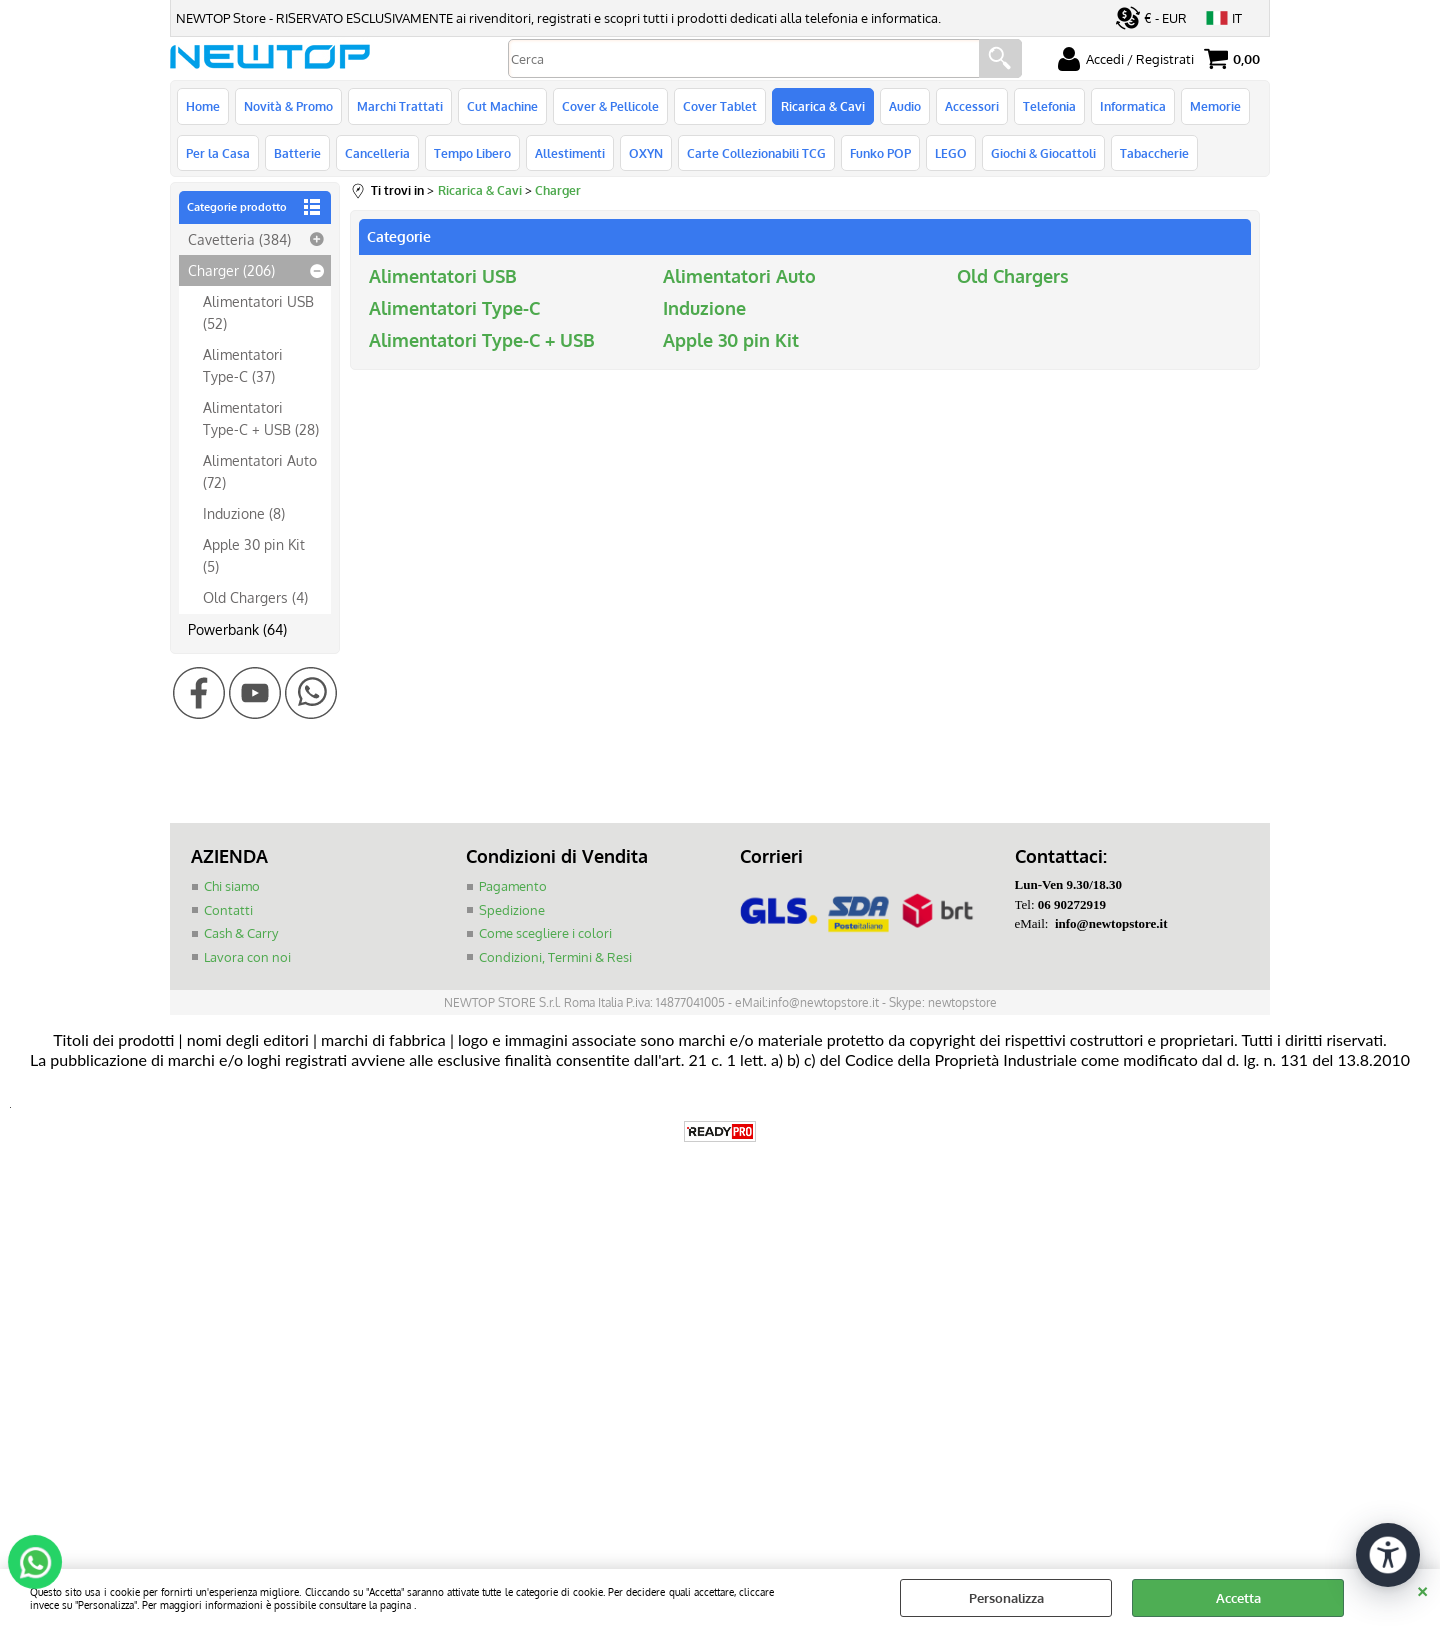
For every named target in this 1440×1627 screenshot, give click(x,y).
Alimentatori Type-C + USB (482, 340)
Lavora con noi (247, 957)
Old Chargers (1013, 276)
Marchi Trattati (400, 106)
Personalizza (1006, 1598)
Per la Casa (218, 153)
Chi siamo (232, 886)
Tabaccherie (1154, 153)
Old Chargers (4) (255, 597)
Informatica (1133, 106)
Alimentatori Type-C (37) (243, 364)
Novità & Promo (288, 106)
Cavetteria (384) (239, 239)
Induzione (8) (244, 513)
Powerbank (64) (237, 629)
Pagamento (513, 886)
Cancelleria (377, 153)
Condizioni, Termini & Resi (555, 957)
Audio (905, 106)
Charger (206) (231, 270)
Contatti (228, 910)
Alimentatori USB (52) (258, 311)
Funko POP (880, 153)
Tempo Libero (472, 153)
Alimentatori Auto (739, 276)
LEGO (951, 153)
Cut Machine (502, 106)
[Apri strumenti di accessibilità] (1388, 1555)
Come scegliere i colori (545, 933)
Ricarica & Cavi (823, 106)
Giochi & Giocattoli (1043, 153)
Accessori (972, 106)
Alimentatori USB (443, 276)
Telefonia (1049, 106)
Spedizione (512, 910)
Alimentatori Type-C (454, 308)
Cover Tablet (720, 106)
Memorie (1215, 106)
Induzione (704, 308)
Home (203, 106)
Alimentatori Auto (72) (260, 470)
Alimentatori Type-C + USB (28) (261, 417)
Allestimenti (570, 153)
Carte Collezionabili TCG (756, 153)
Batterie (297, 153)
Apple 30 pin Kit (731, 340)
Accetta (1238, 1598)
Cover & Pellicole (610, 106)
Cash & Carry (241, 933)
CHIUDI (1422, 1589)
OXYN (646, 153)
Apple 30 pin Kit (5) (254, 554)
